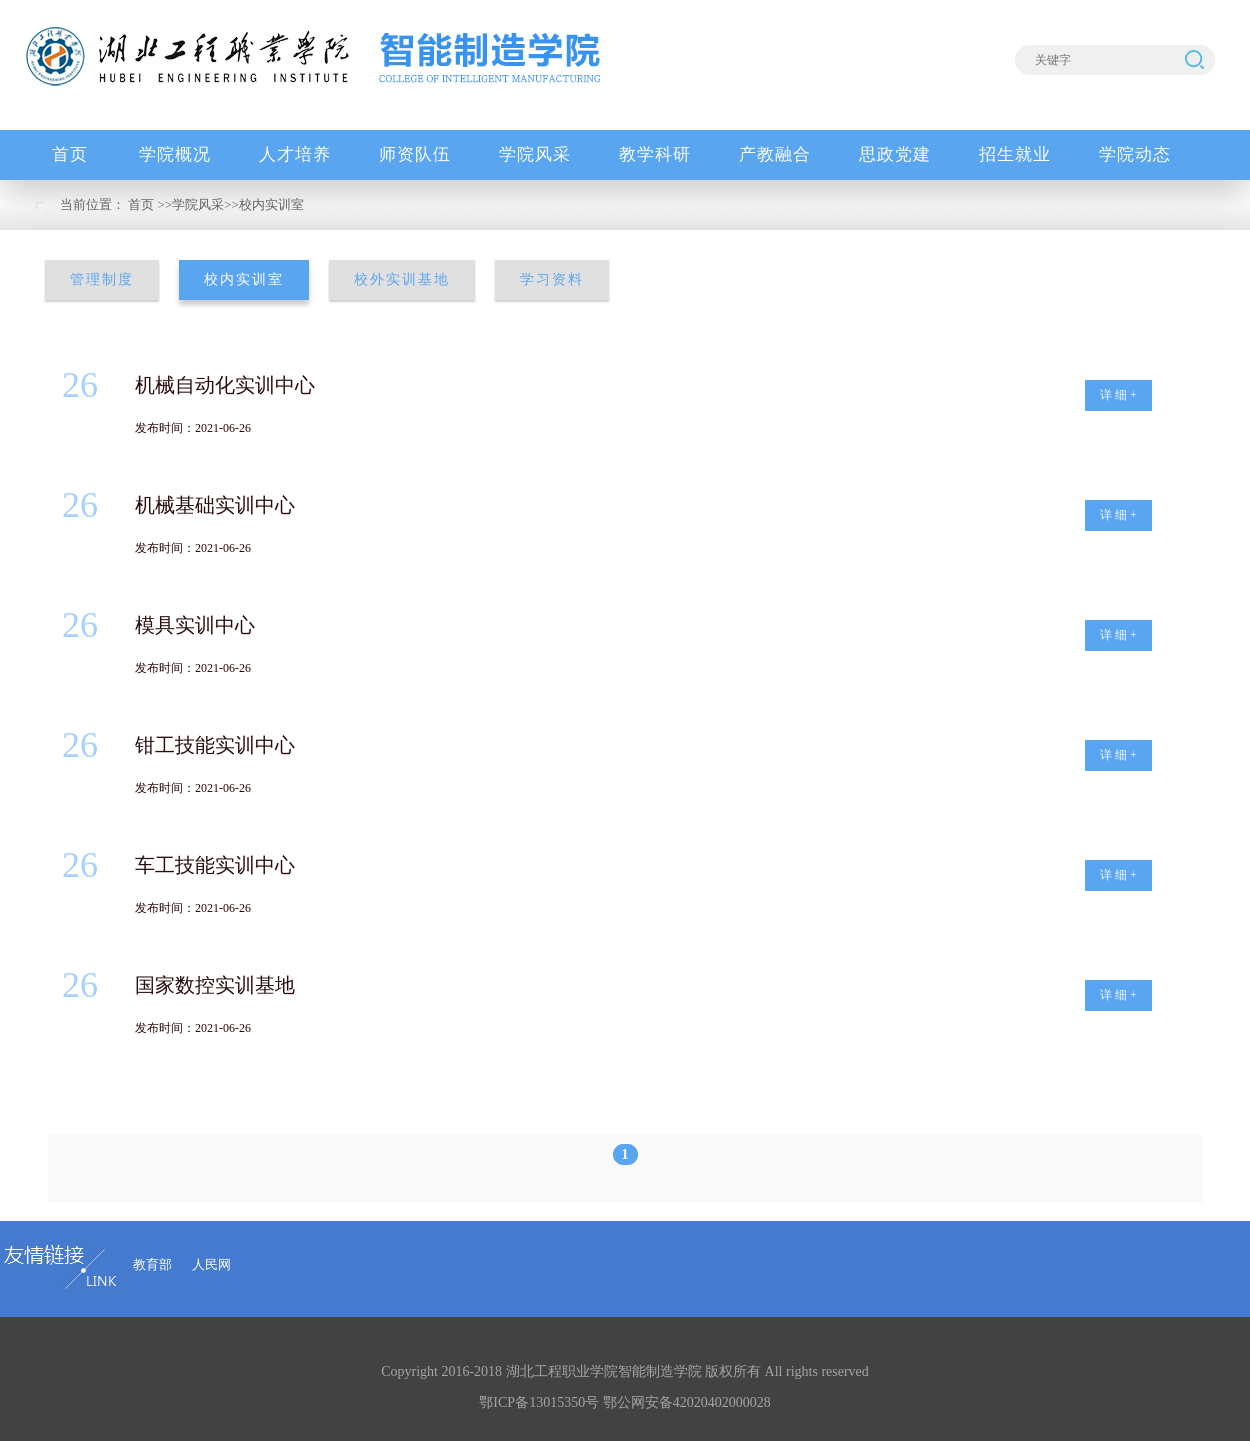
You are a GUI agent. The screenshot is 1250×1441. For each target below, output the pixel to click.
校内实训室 (271, 204)
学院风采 (198, 204)
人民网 (211, 1264)
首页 (141, 204)
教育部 (152, 1264)
